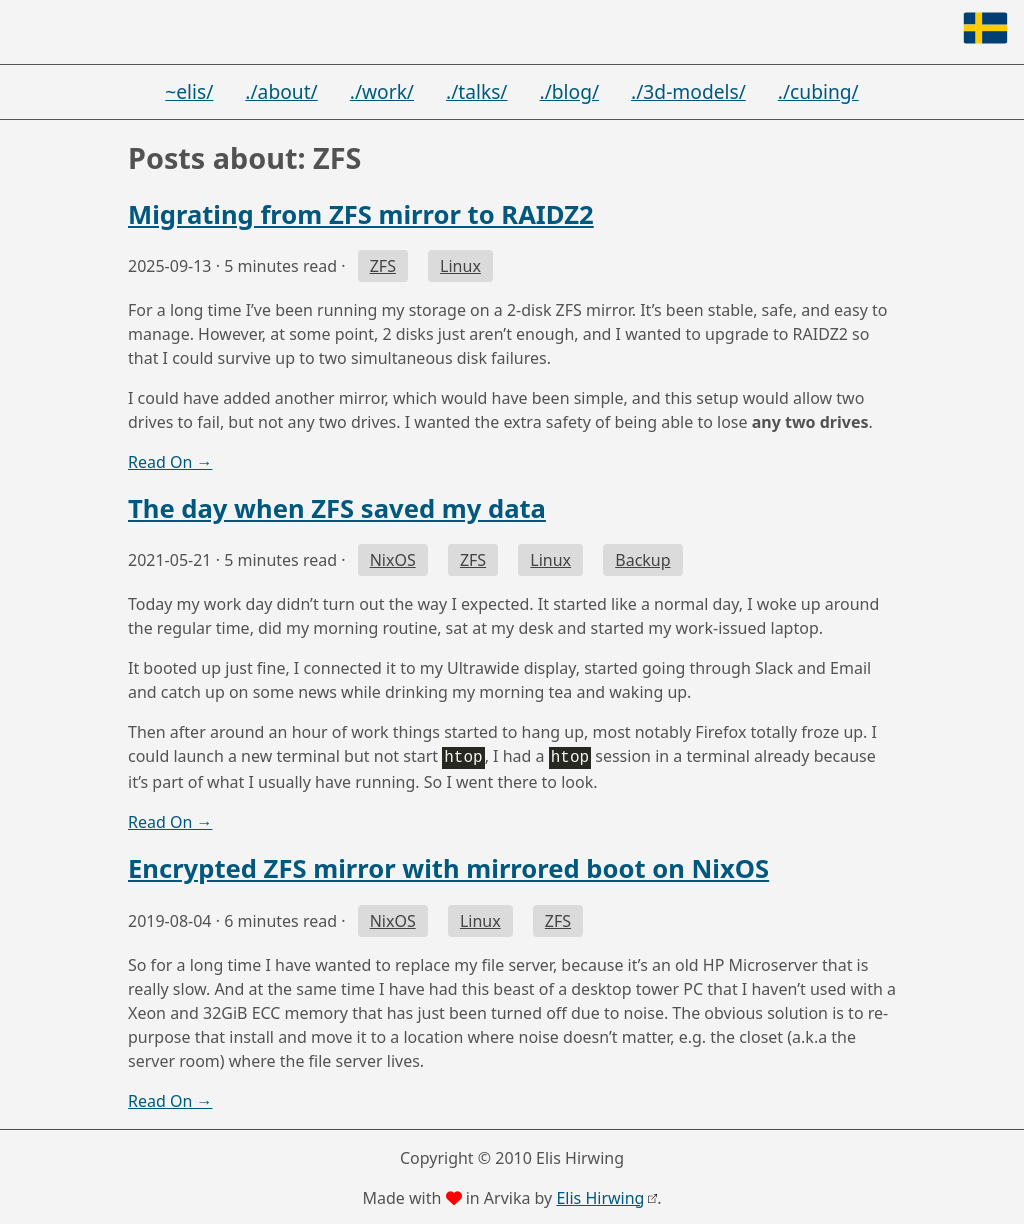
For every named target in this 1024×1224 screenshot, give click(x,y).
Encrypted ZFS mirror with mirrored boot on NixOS (448, 866)
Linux (460, 266)
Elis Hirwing (600, 1196)
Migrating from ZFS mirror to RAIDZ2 (361, 214)
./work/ (382, 91)
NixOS (393, 560)
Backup (642, 560)
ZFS (383, 266)
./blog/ (570, 91)
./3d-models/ (688, 91)
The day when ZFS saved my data (337, 508)
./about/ (281, 91)
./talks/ (477, 91)
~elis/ (189, 91)
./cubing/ (818, 91)
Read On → (170, 462)
